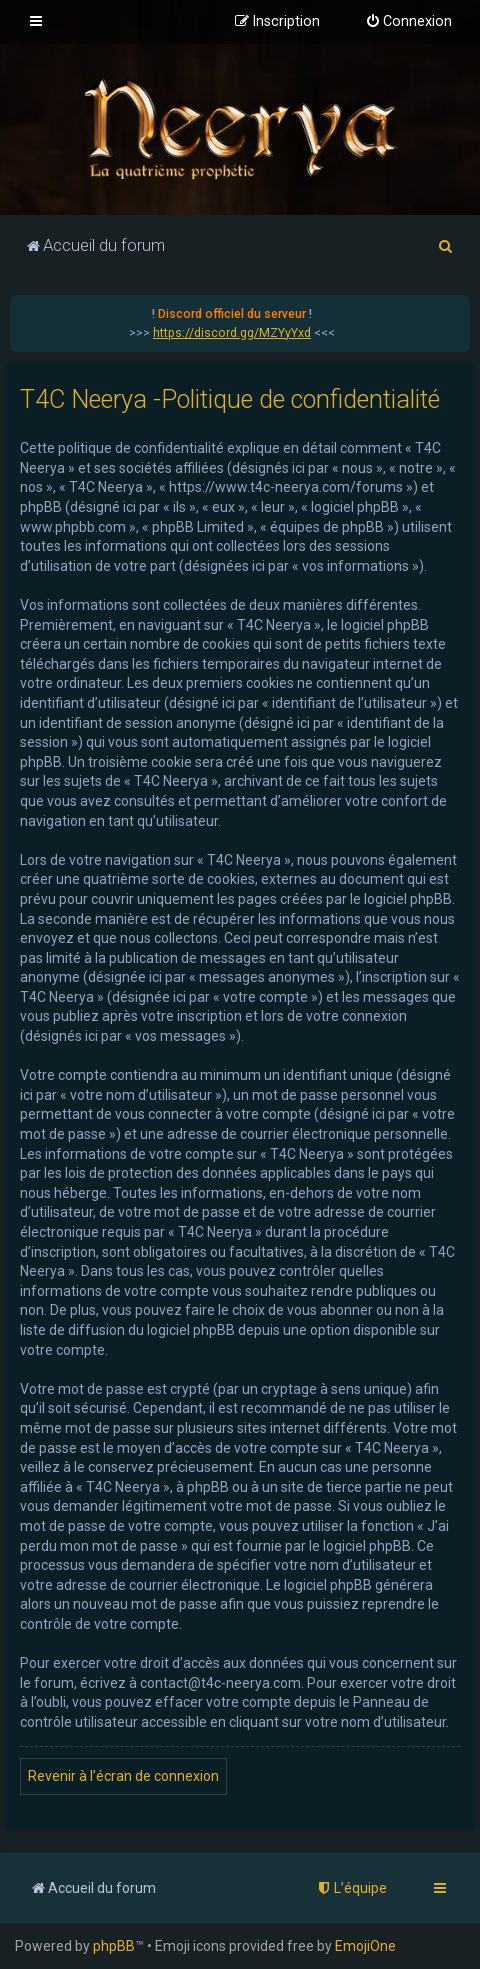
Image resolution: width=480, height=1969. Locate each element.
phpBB (114, 1946)
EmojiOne (365, 1946)
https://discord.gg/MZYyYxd (232, 333)
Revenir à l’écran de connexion (123, 1776)
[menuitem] (408, 22)
